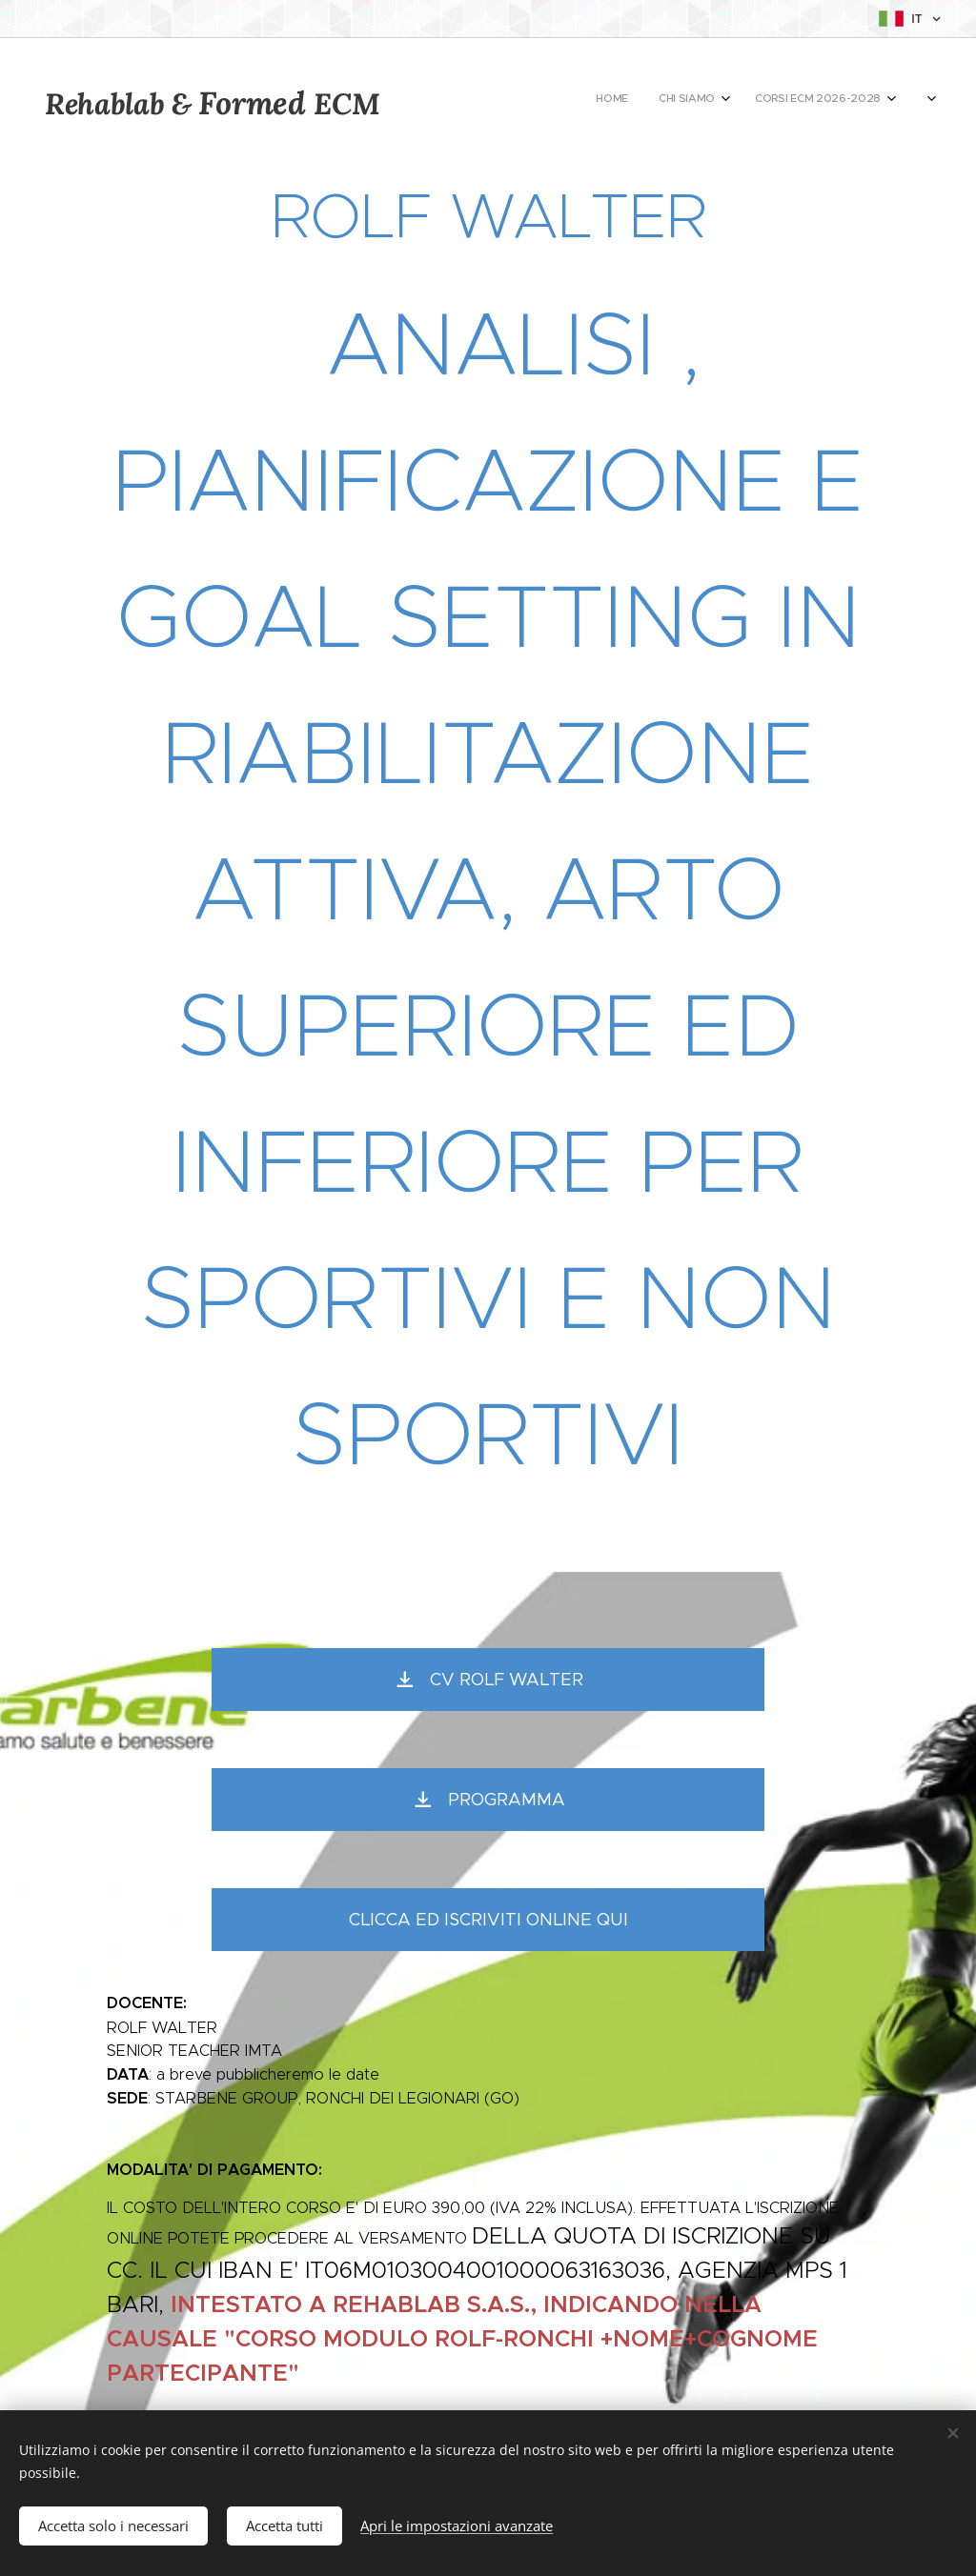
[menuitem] (675, 100)
